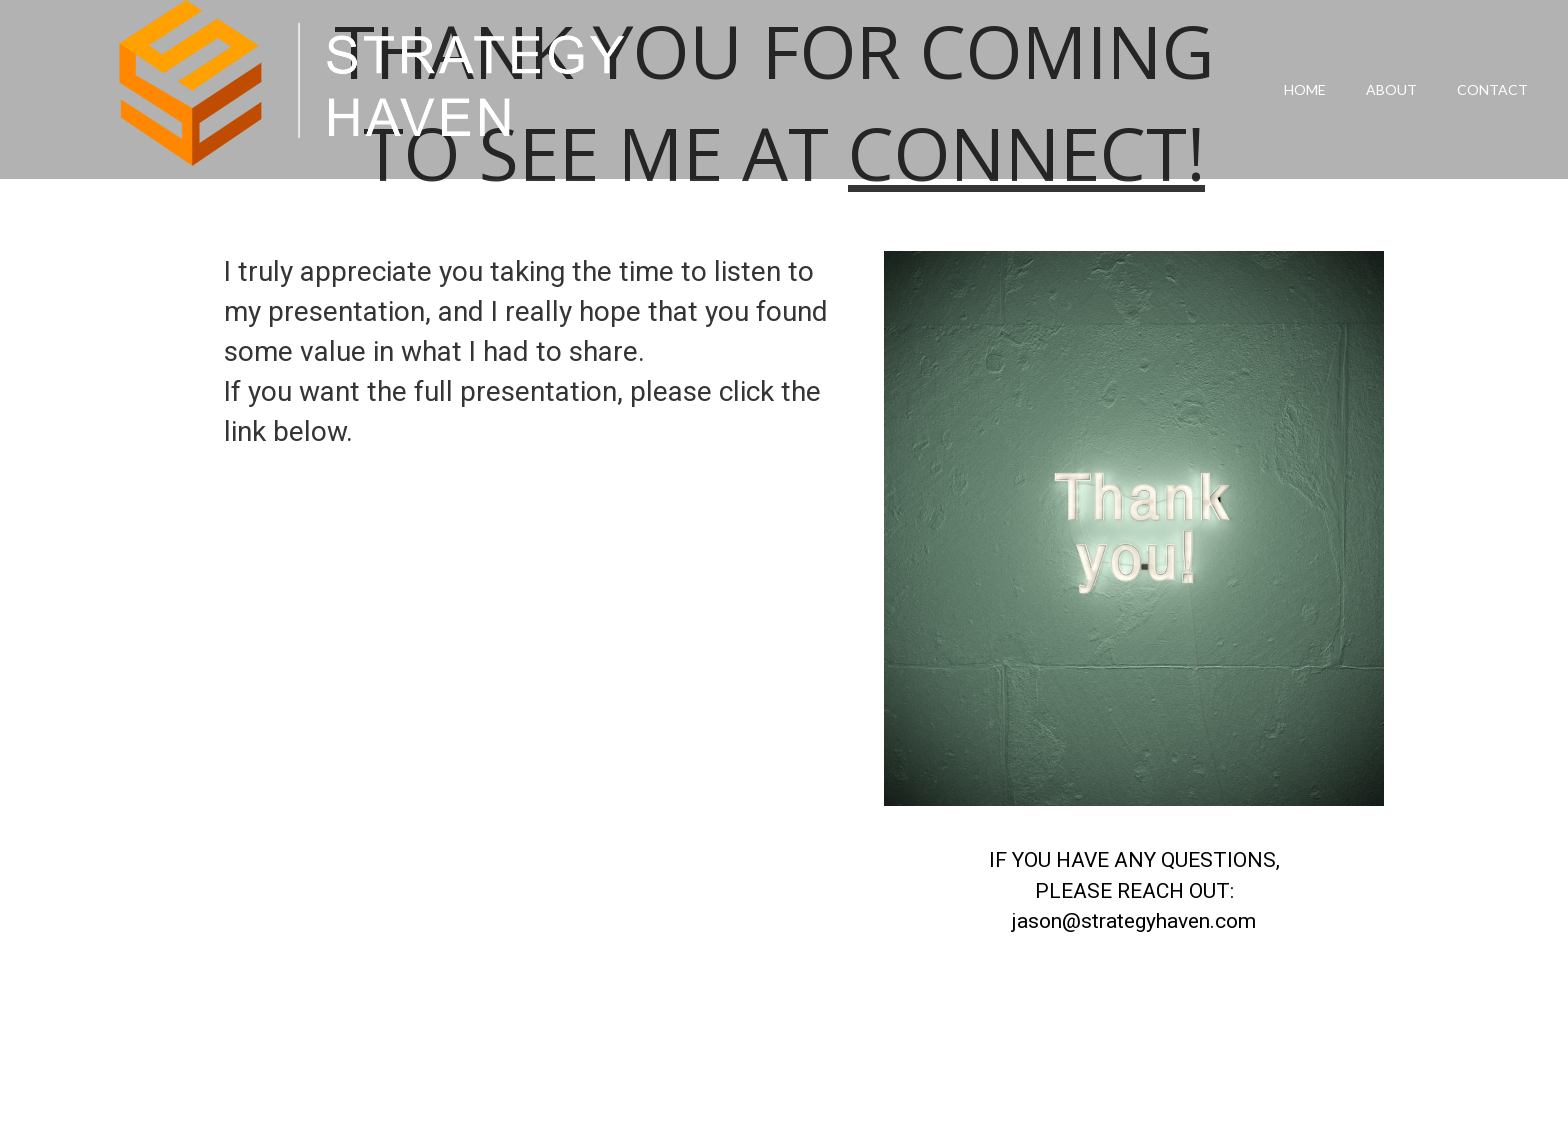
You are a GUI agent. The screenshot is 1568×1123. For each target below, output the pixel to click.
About (1391, 89)
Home (1305, 89)
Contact (1492, 89)
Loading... (544, 805)
